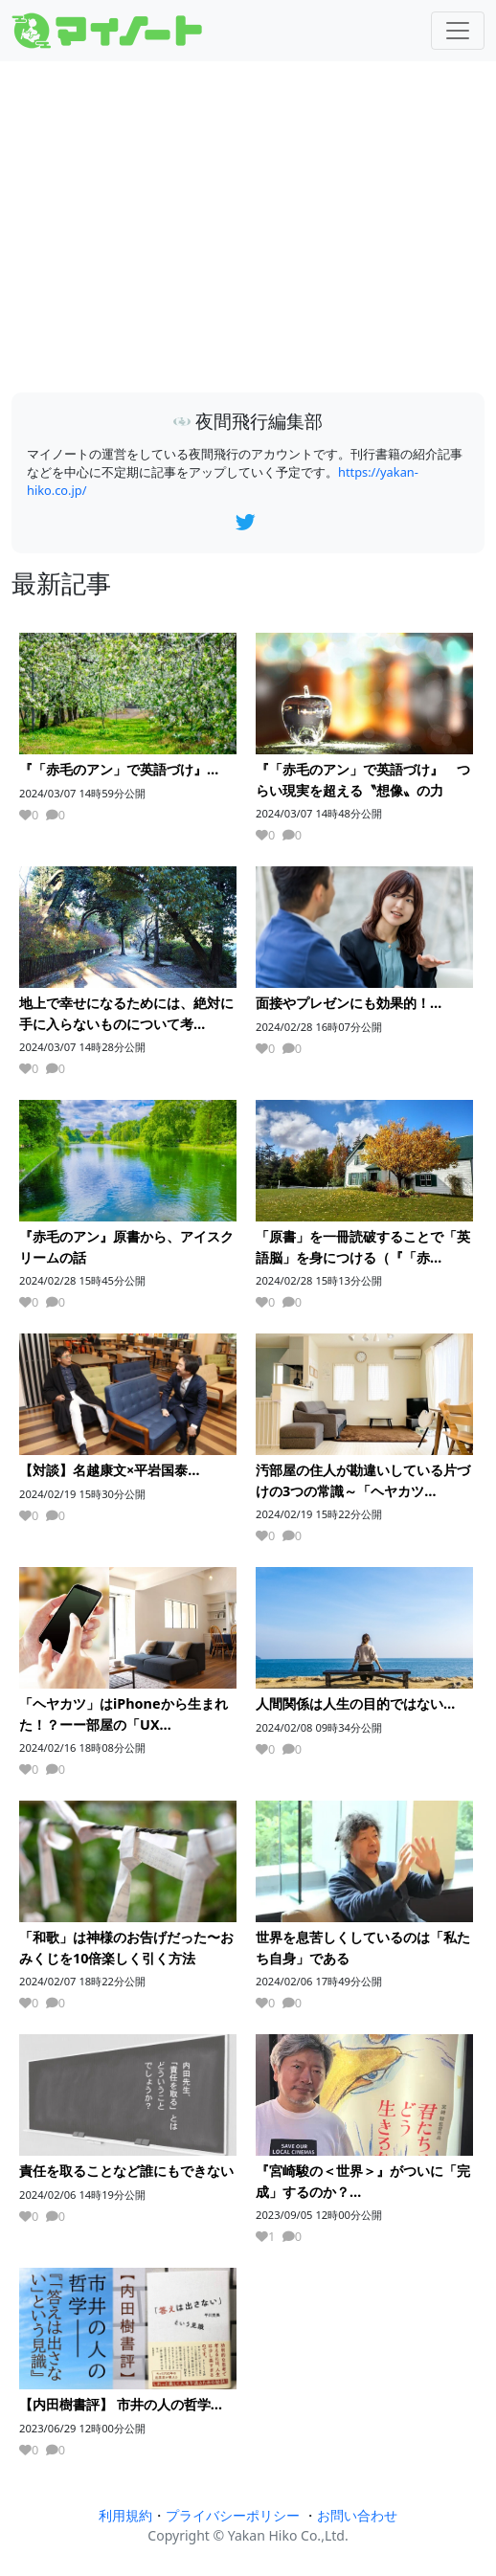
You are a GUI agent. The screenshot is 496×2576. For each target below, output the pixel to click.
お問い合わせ (357, 2515)
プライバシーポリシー (233, 2515)
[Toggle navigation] (458, 30)
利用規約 (125, 2515)
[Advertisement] (248, 228)
